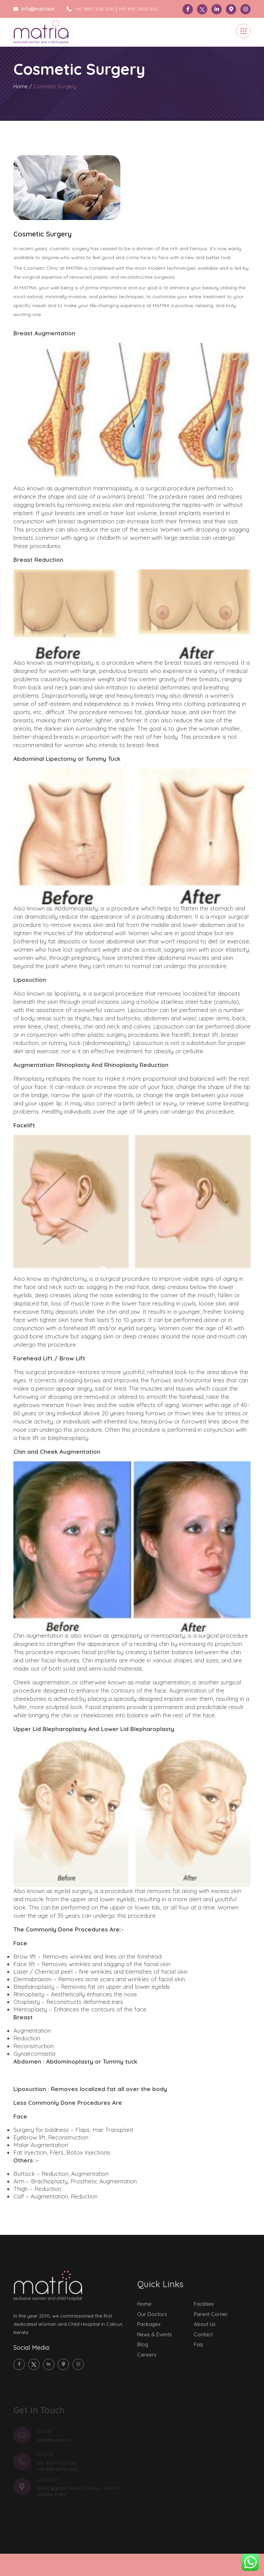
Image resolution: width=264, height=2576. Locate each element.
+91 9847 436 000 (90, 9)
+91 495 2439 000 (138, 9)
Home (20, 86)
